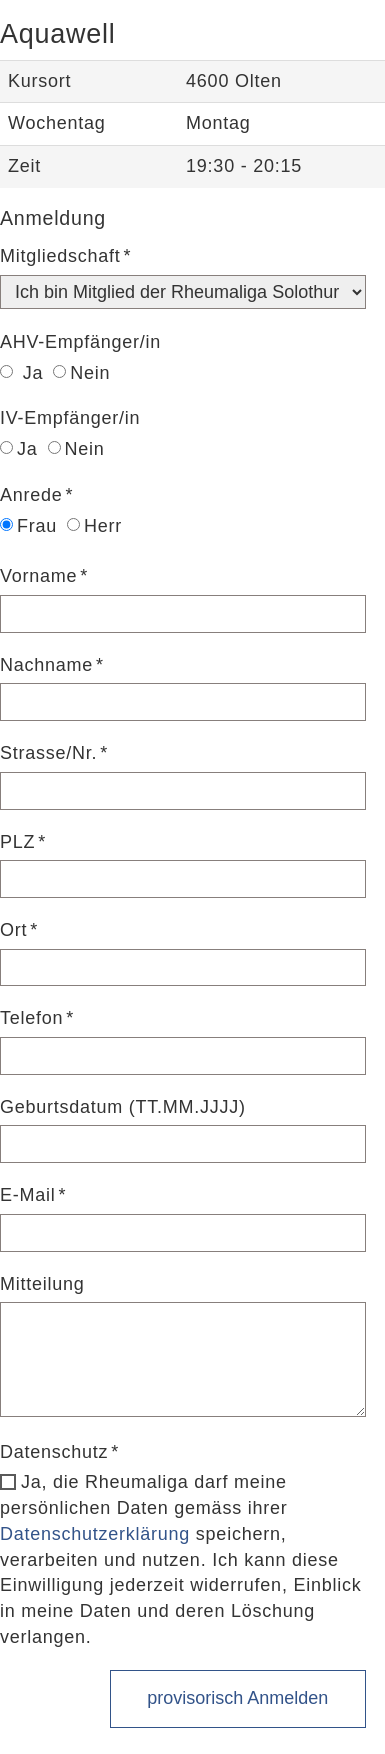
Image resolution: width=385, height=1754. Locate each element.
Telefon (31, 1018)
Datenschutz (54, 1452)
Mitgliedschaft (60, 256)
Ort (13, 930)
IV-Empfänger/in (70, 418)
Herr (94, 526)
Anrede (31, 495)
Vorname (38, 576)
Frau (28, 526)
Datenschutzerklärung (95, 1534)
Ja (21, 373)
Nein (81, 373)
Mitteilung (42, 1284)
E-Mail (28, 1195)
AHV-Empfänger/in (80, 342)
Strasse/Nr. (48, 753)
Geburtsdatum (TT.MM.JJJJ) (123, 1107)
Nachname (46, 665)
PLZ (17, 842)
